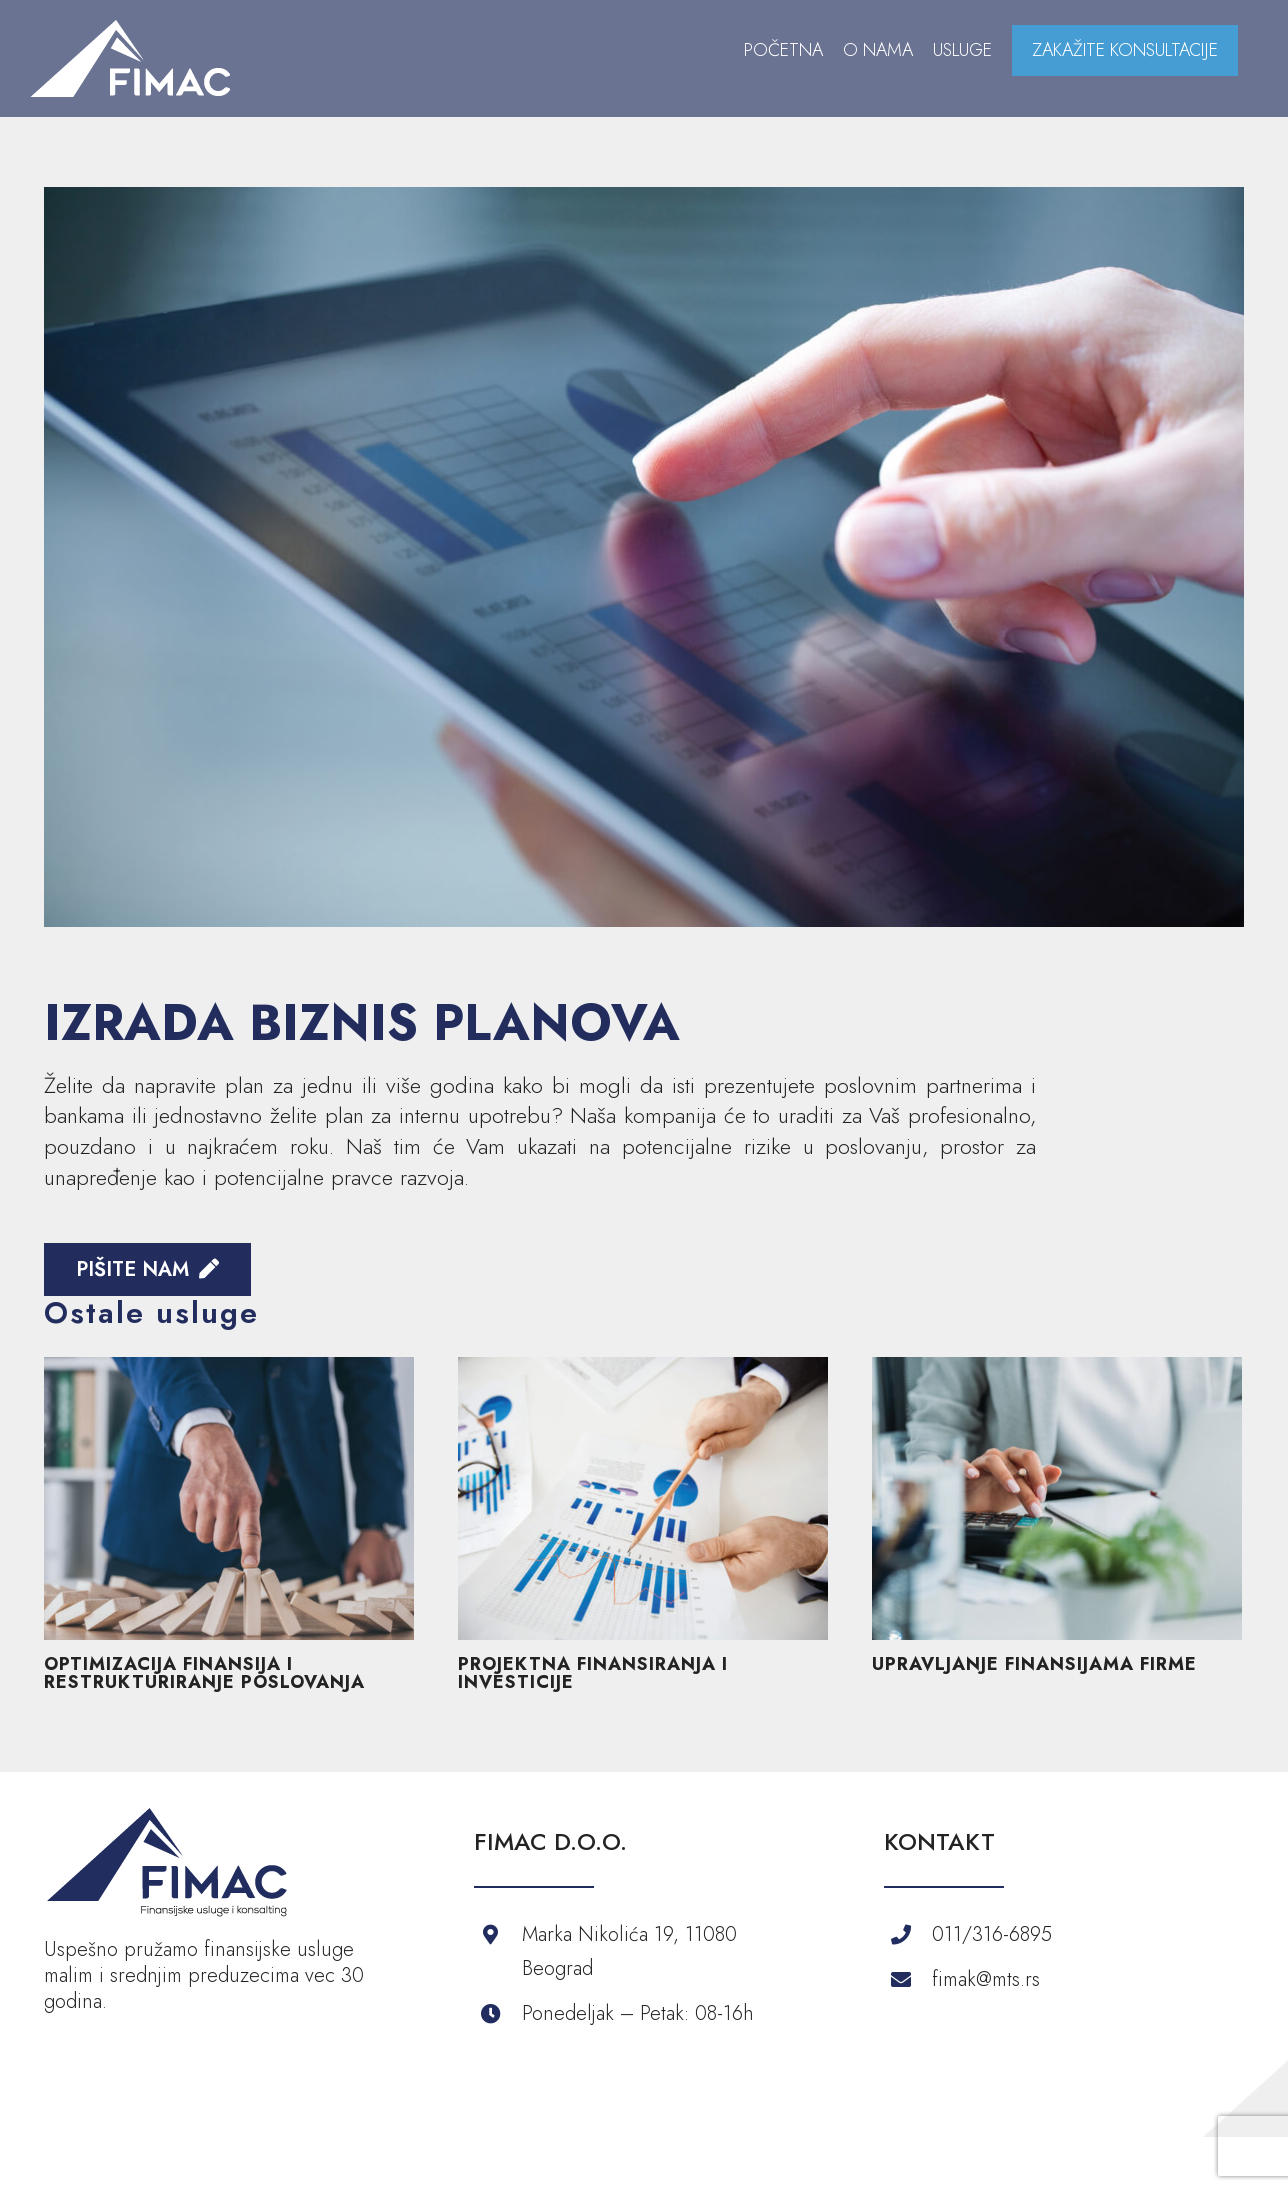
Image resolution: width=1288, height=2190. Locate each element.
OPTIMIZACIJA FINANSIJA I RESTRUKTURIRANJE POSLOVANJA (204, 1673)
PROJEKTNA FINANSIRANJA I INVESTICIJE (593, 1673)
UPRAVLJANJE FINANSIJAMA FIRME (1034, 1664)
